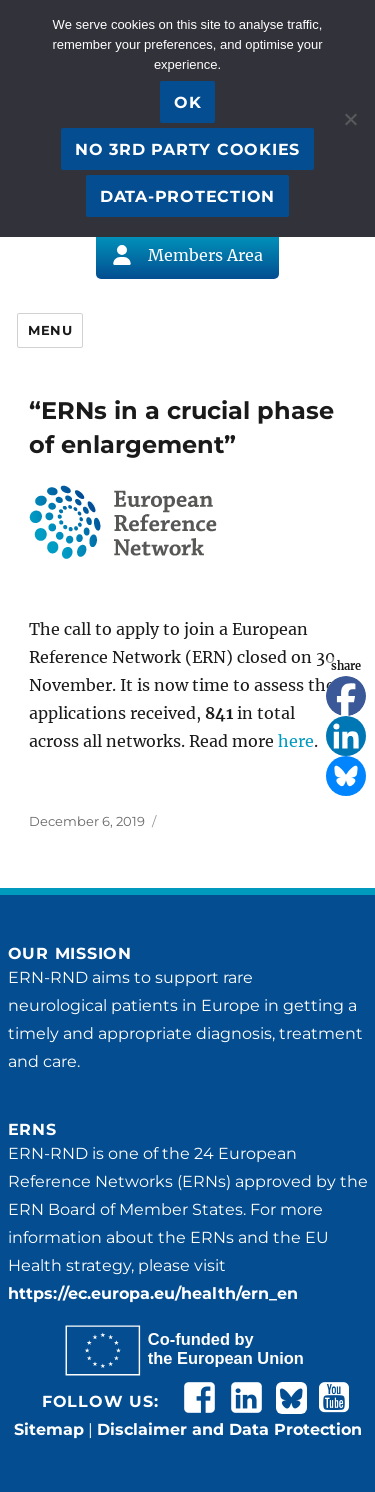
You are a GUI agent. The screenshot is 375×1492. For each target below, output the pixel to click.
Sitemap (49, 1429)
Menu (50, 330)
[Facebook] (346, 696)
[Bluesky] (346, 776)
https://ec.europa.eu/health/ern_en (153, 1293)
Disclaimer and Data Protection (229, 1429)
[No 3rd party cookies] (350, 119)
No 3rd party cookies (187, 149)
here (296, 741)
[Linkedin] (346, 736)
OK (188, 102)
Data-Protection (187, 196)
